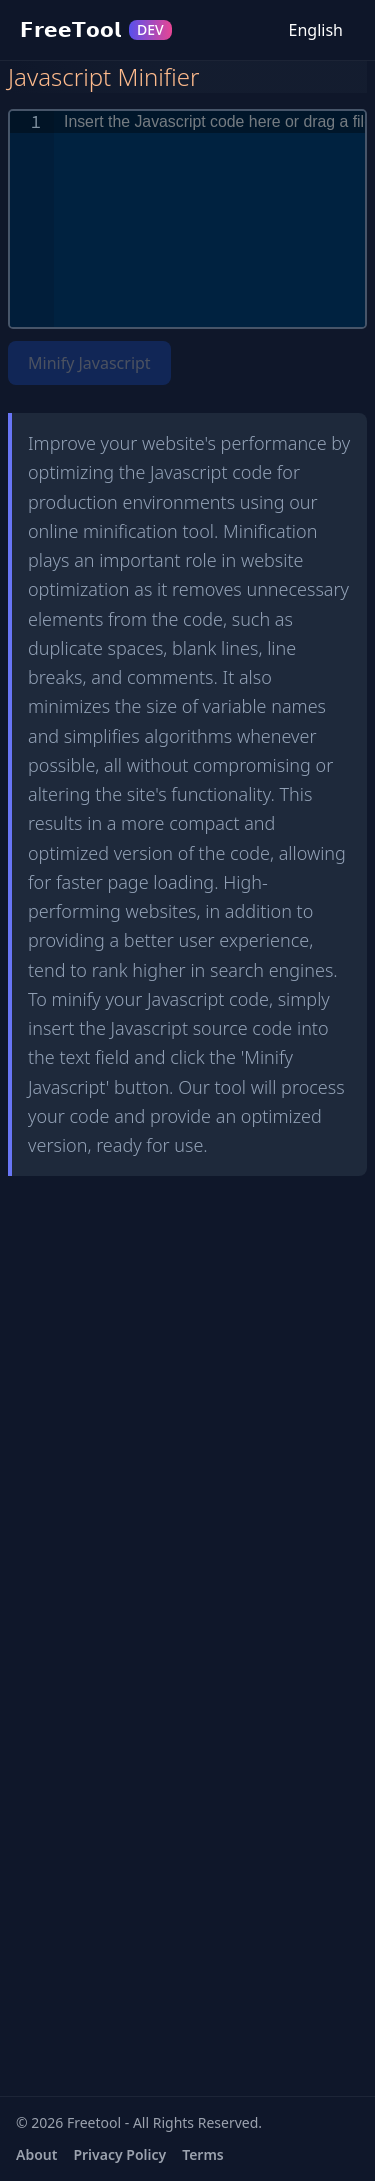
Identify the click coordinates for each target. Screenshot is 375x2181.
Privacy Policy (119, 2154)
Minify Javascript (89, 363)
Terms (203, 2154)
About (36, 2154)
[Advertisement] (187, 1332)
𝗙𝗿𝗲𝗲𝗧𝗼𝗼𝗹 (96, 29)
